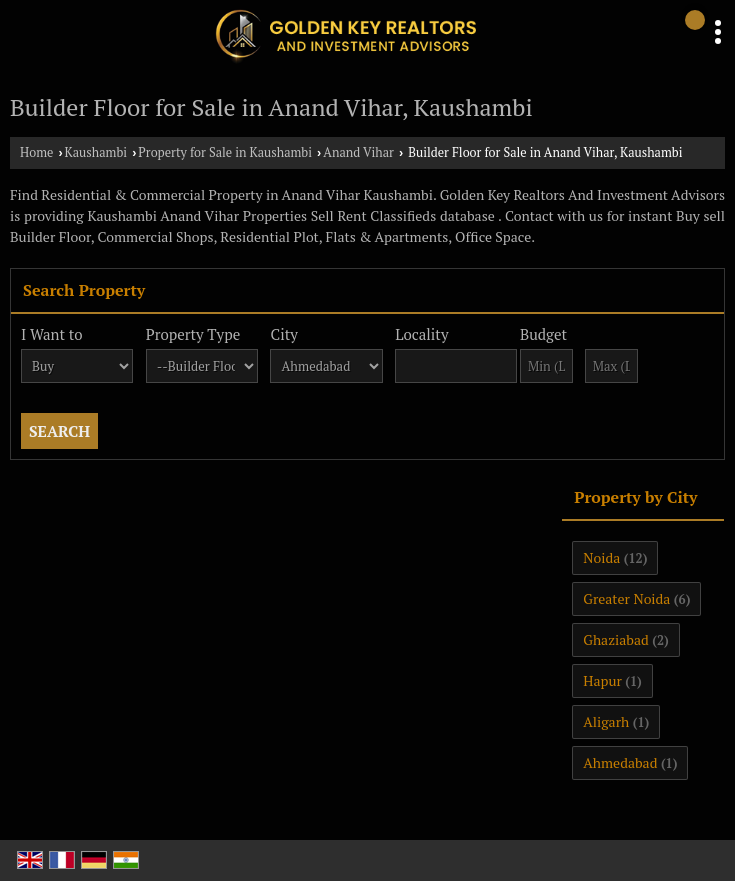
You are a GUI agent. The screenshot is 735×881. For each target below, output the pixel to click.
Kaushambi (96, 152)
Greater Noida (626, 598)
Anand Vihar (358, 152)
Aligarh (606, 721)
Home (36, 152)
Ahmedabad (620, 762)
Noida (601, 557)
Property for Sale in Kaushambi (225, 152)
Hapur (602, 680)
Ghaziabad (616, 639)
